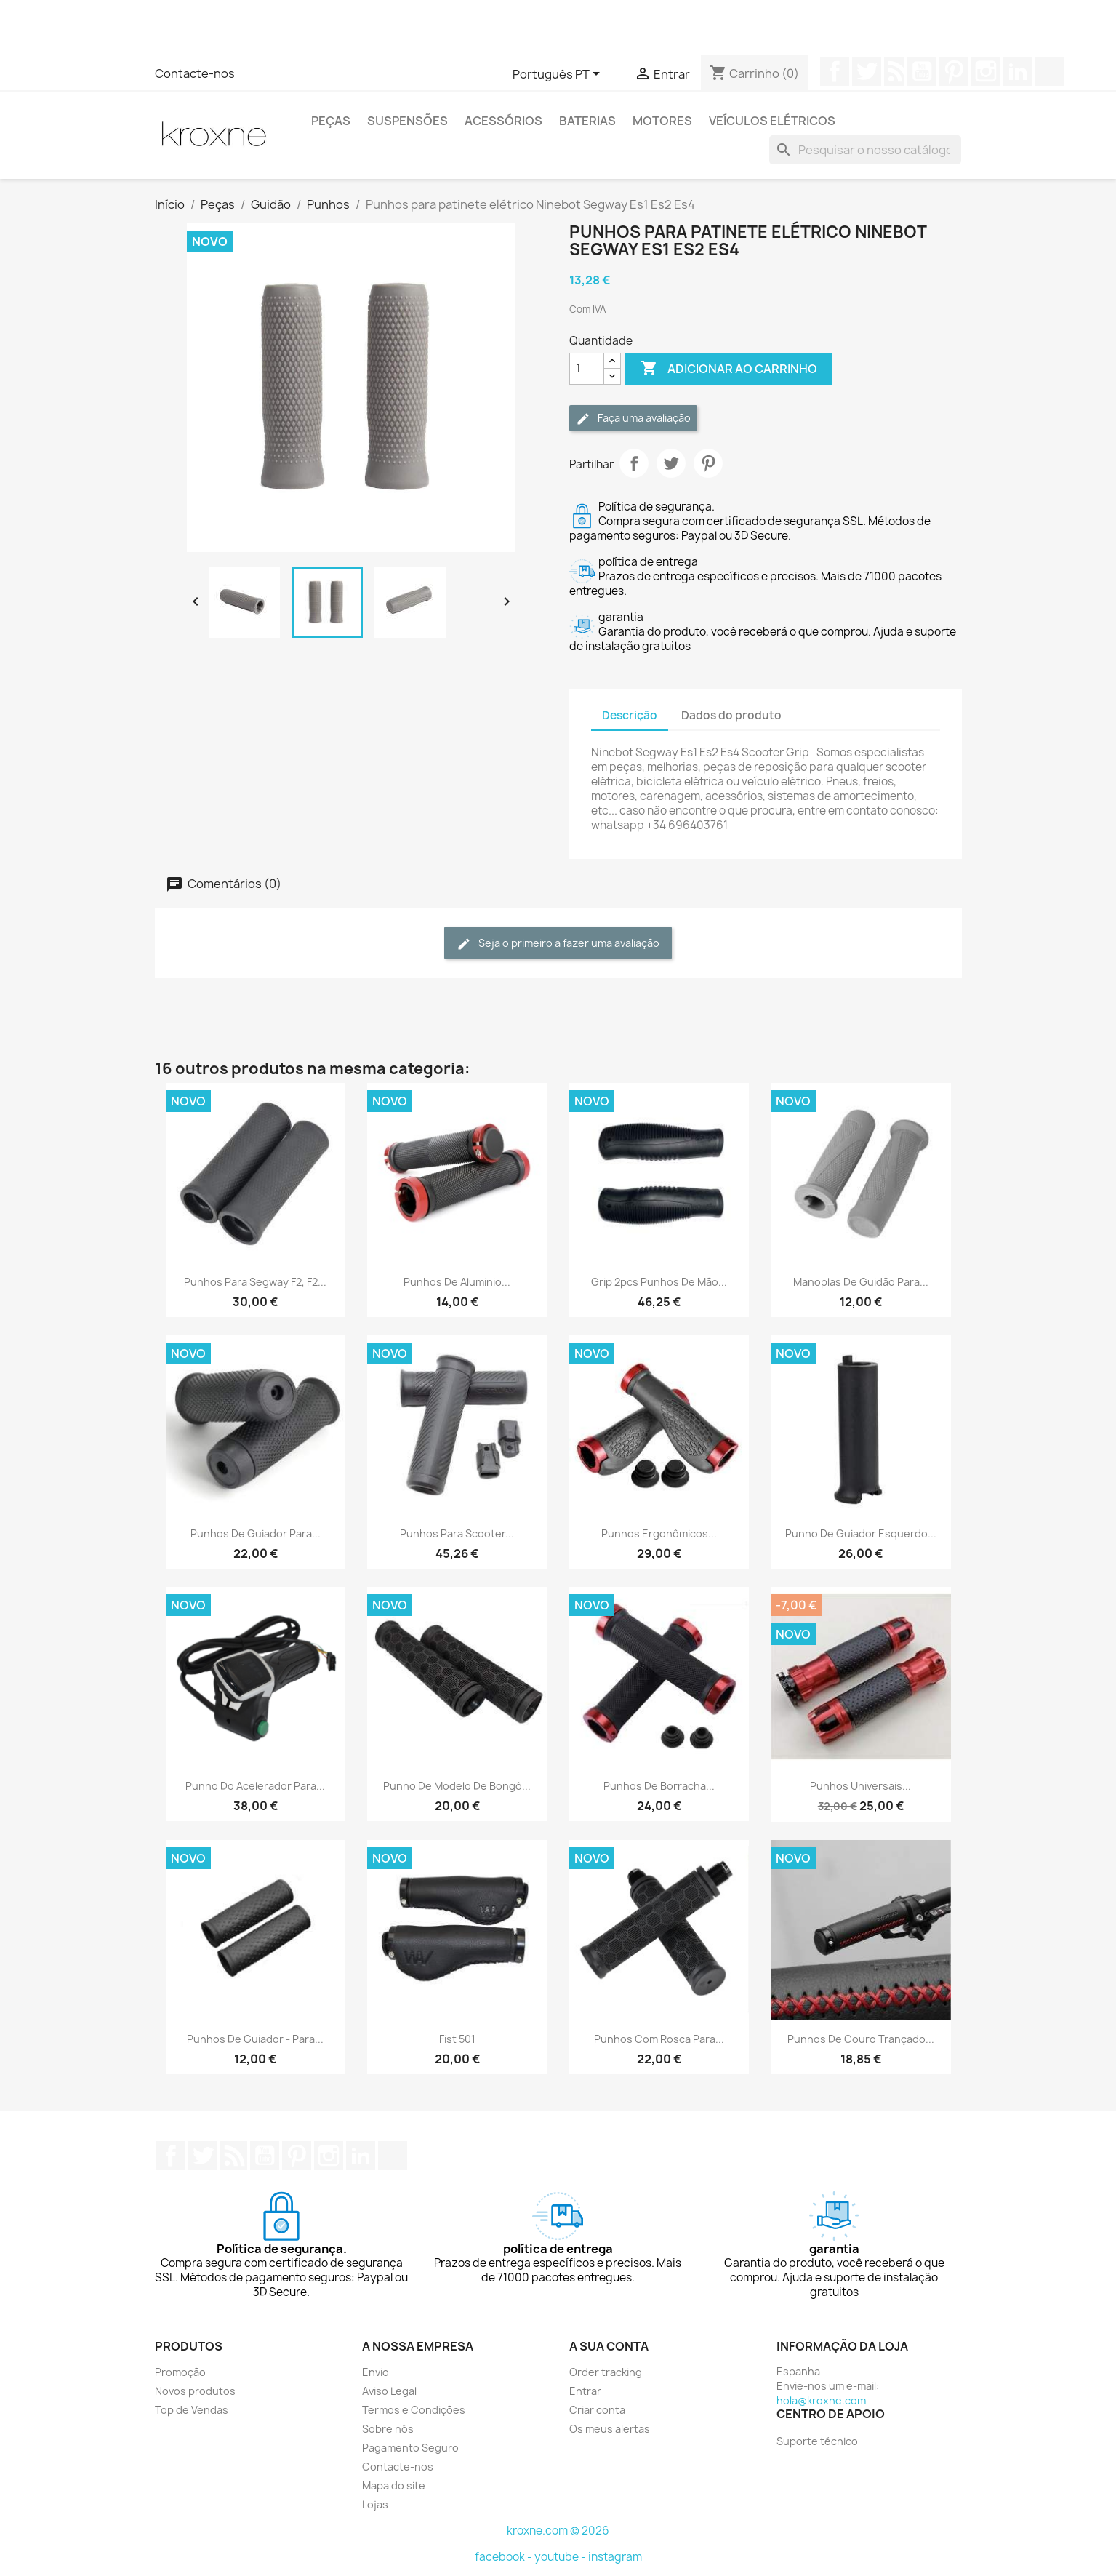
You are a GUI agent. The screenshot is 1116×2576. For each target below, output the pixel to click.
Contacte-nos (195, 73)
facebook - (504, 2556)
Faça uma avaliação (633, 418)
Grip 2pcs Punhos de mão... (659, 1282)
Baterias (587, 121)
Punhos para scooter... (457, 1533)
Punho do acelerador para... (255, 1786)
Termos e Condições (413, 2410)
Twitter (866, 71)
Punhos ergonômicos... (659, 1533)
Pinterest (953, 71)
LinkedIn (1017, 71)
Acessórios (503, 121)
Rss (894, 71)
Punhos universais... (860, 1786)
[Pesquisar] (865, 149)
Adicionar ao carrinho (729, 368)
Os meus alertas (609, 2429)
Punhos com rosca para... (659, 2039)
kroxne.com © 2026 (558, 2530)
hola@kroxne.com (821, 2400)
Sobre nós (388, 2429)
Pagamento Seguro (410, 2448)
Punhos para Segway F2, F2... (255, 1282)
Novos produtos (195, 2391)
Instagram (985, 71)
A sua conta (609, 2346)
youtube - (561, 2556)
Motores (662, 121)
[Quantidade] (586, 369)
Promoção (180, 2372)
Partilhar (634, 463)
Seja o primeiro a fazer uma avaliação (558, 943)
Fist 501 (457, 2039)
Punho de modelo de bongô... (457, 1786)
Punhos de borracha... (659, 1786)
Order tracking (605, 2372)
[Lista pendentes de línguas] (559, 75)
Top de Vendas (191, 2410)
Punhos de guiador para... (255, 1533)
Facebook (834, 71)
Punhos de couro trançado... (860, 2039)
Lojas (375, 2504)
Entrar (585, 2391)
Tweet (671, 463)
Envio (375, 2372)
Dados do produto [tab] (731, 715)
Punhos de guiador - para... (255, 2039)
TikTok (1049, 71)
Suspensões (407, 121)
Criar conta (597, 2410)
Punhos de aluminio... (457, 1282)
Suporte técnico (817, 2441)
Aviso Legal (389, 2391)
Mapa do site (393, 2485)
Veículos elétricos (772, 121)
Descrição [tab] (629, 715)
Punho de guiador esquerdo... (860, 1533)
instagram (615, 2556)
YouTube (921, 71)
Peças (330, 121)
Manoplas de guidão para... (860, 1282)
